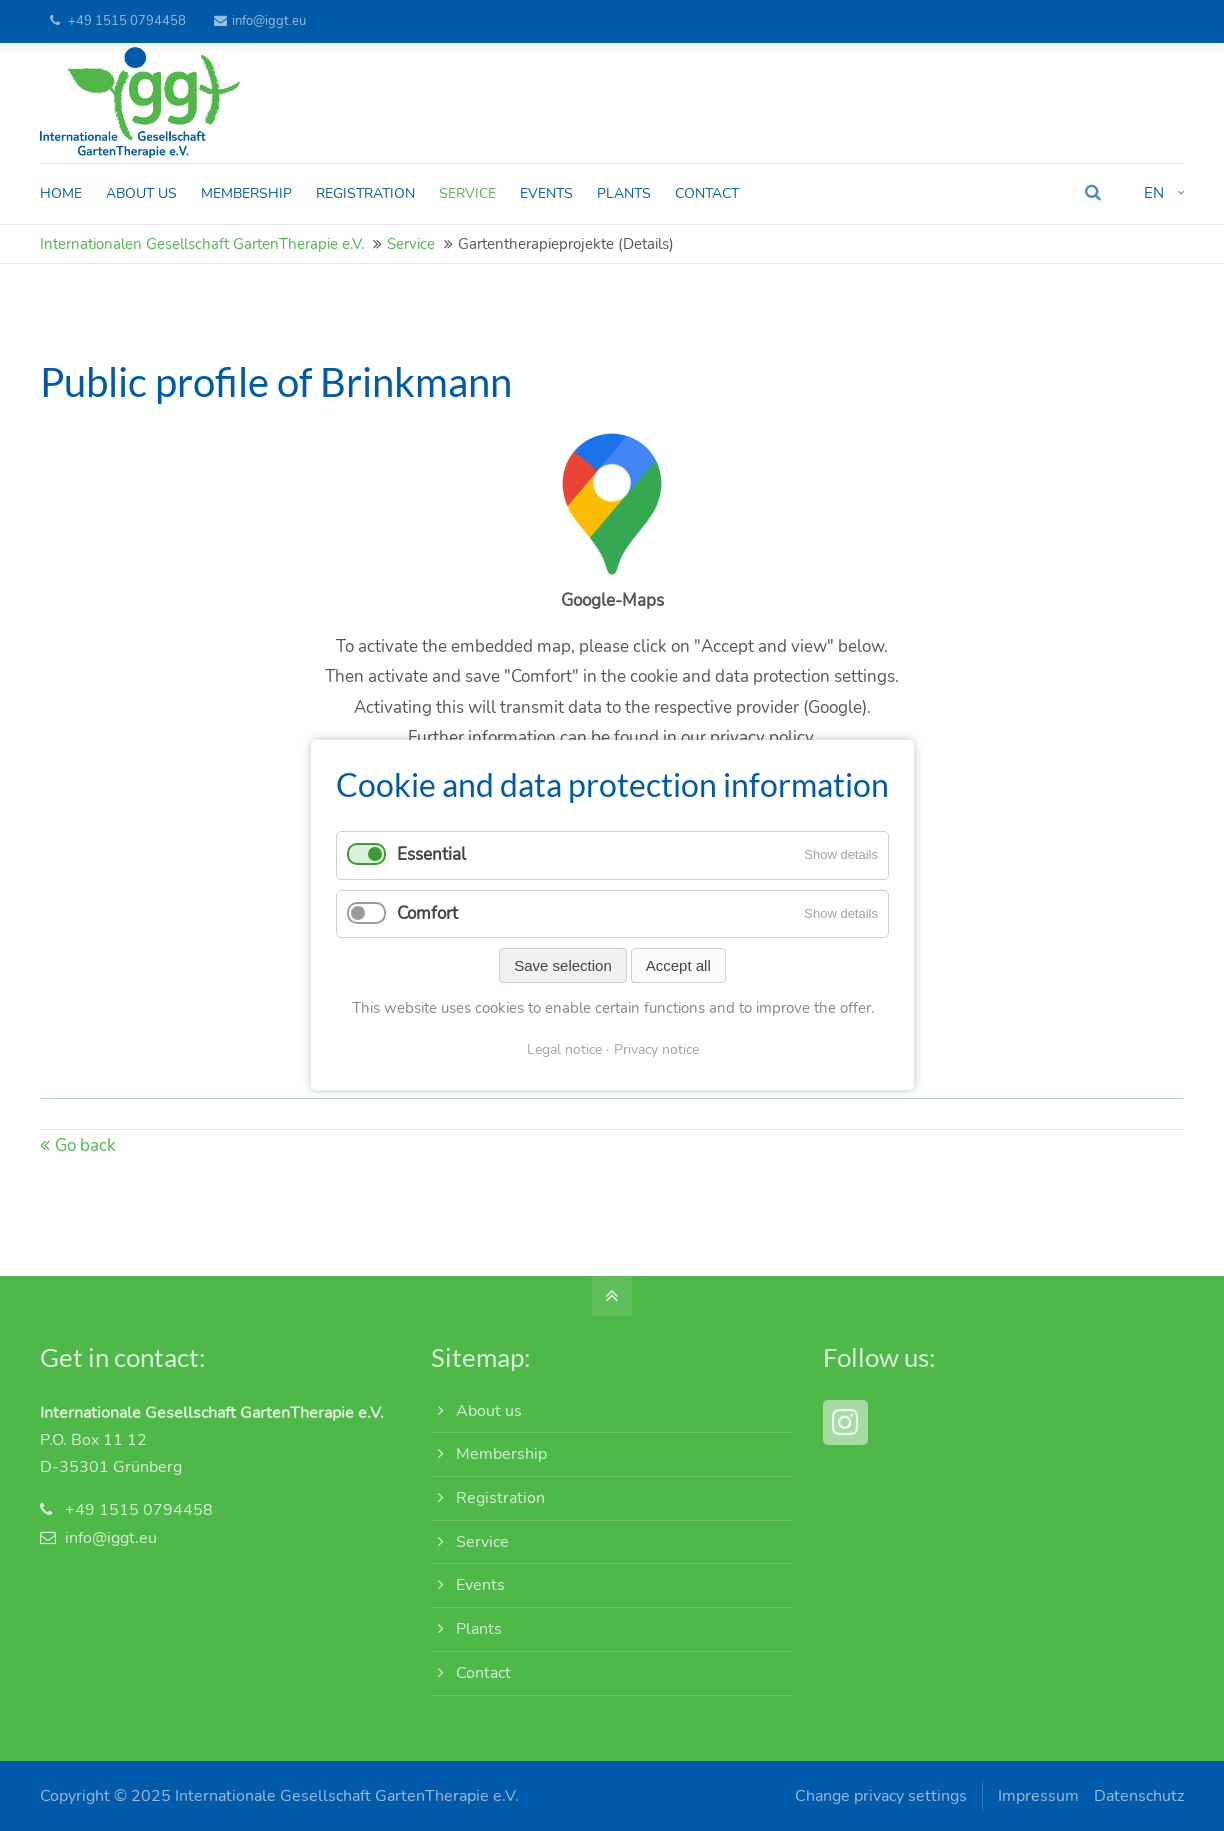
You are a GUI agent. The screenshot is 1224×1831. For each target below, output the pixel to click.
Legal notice (563, 1049)
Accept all (677, 965)
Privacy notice (655, 1049)
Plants (479, 1629)
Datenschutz (1139, 1796)
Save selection (563, 965)
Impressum (1038, 1796)
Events (480, 1585)
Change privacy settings (881, 1796)
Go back (85, 1145)
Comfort (427, 913)
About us (489, 1411)
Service (411, 244)
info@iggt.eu (260, 21)
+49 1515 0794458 (127, 21)
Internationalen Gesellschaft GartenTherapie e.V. (202, 244)
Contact (483, 1673)
